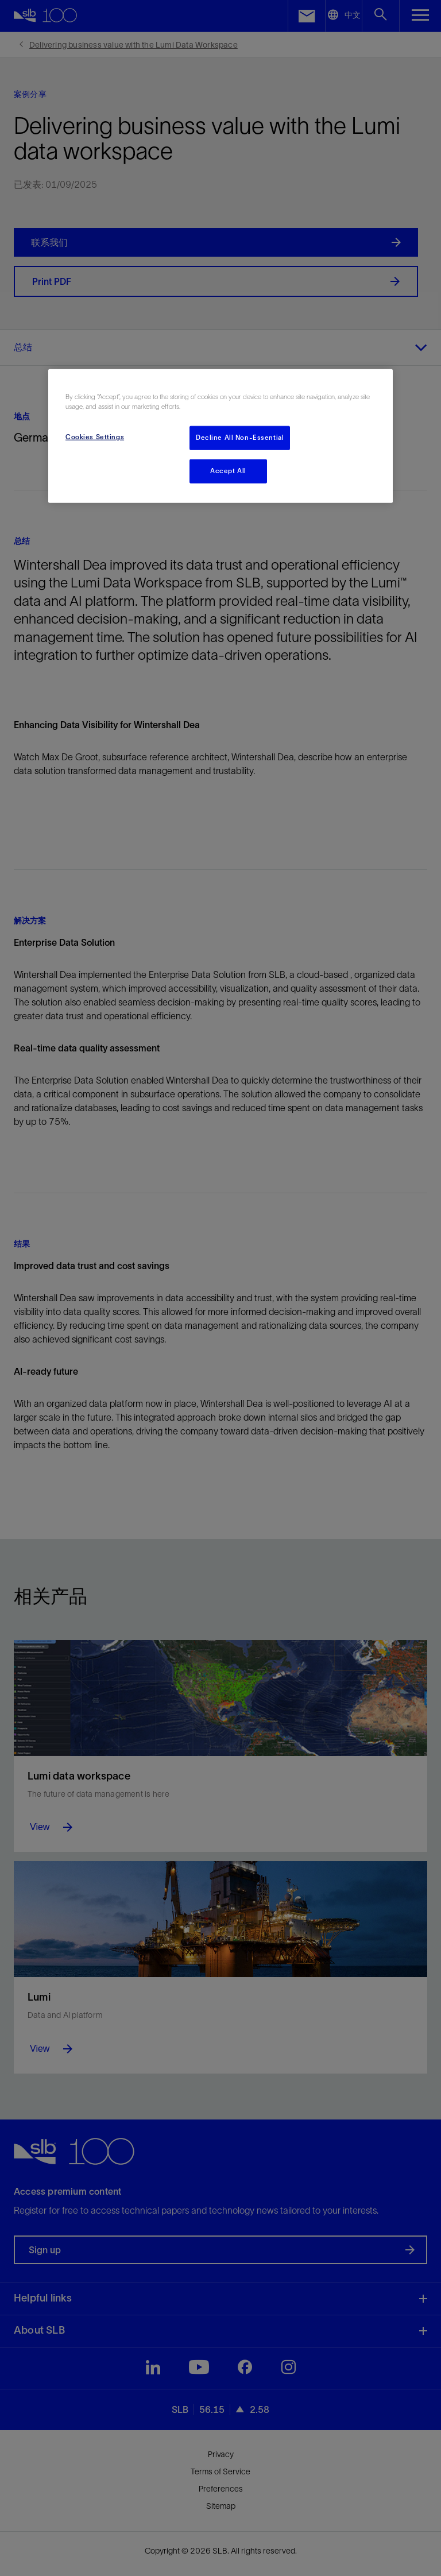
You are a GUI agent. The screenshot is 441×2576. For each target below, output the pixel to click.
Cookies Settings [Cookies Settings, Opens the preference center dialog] (94, 437)
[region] (220, 436)
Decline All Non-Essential (240, 437)
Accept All (228, 470)
